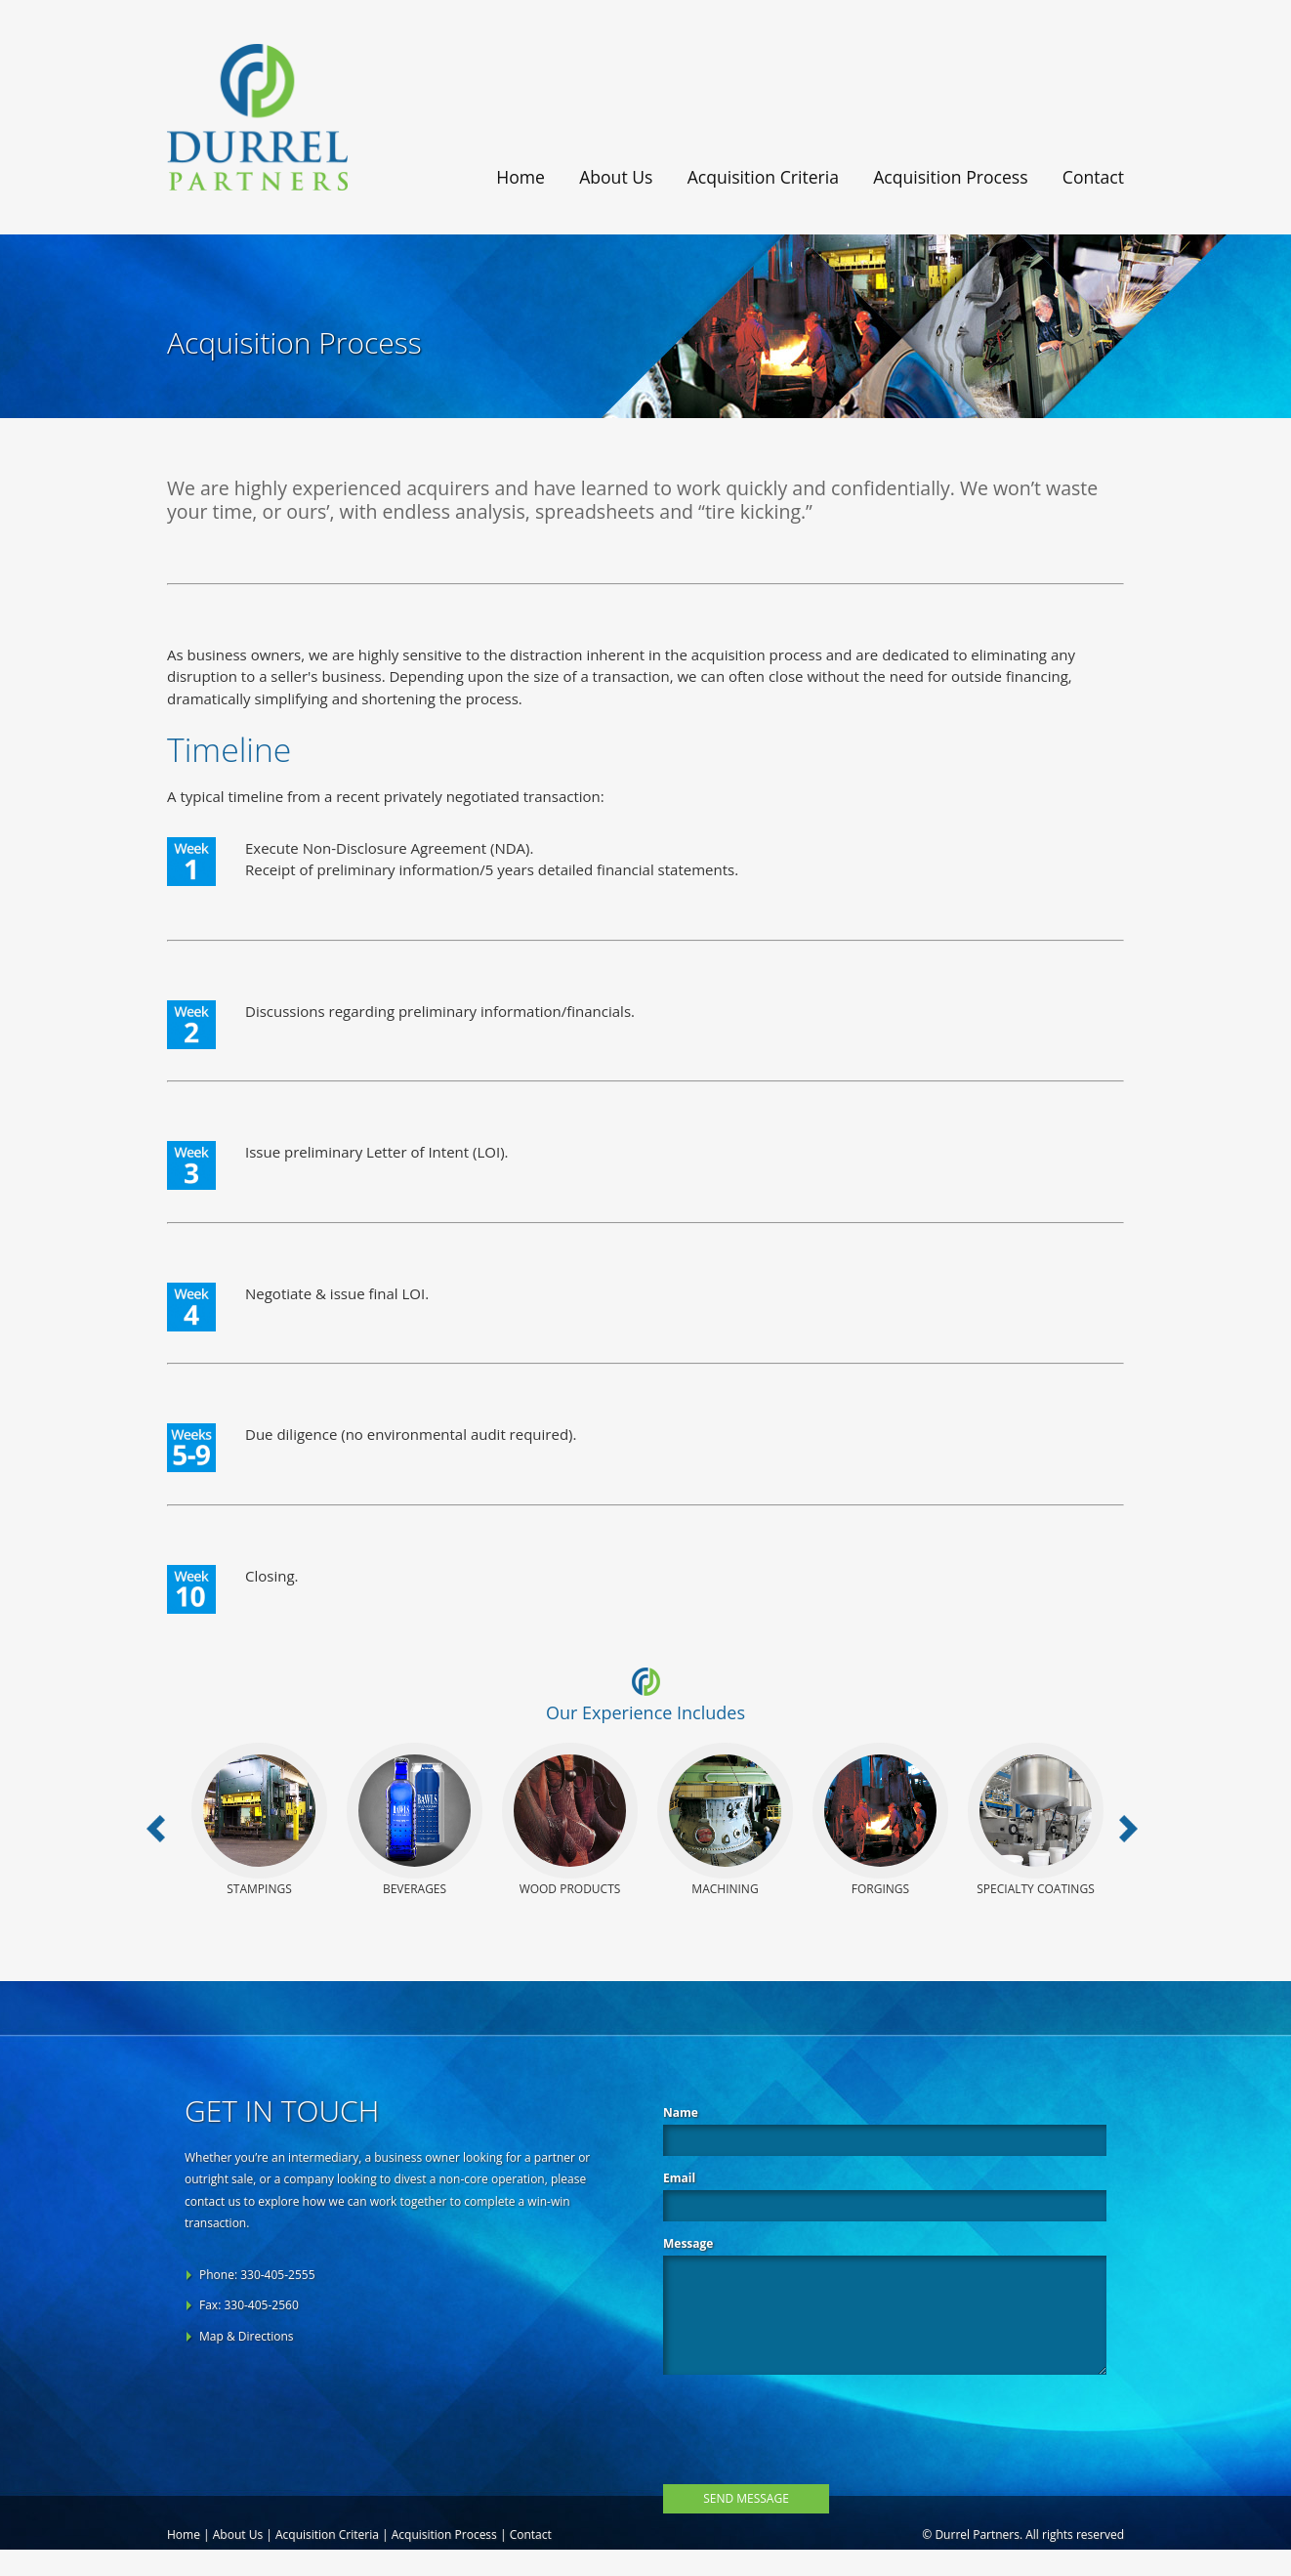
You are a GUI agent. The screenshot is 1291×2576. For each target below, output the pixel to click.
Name (680, 2112)
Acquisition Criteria (763, 177)
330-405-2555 (277, 2274)
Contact (1093, 177)
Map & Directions (246, 2336)
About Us (615, 177)
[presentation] (811, 2424)
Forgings (880, 1820)
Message (688, 2243)
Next (1132, 1832)
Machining (725, 1820)
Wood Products (570, 1820)
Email (679, 2178)
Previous (159, 1832)
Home (520, 177)
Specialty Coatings (1036, 1820)
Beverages (414, 1820)
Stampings (259, 1820)
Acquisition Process (950, 177)
